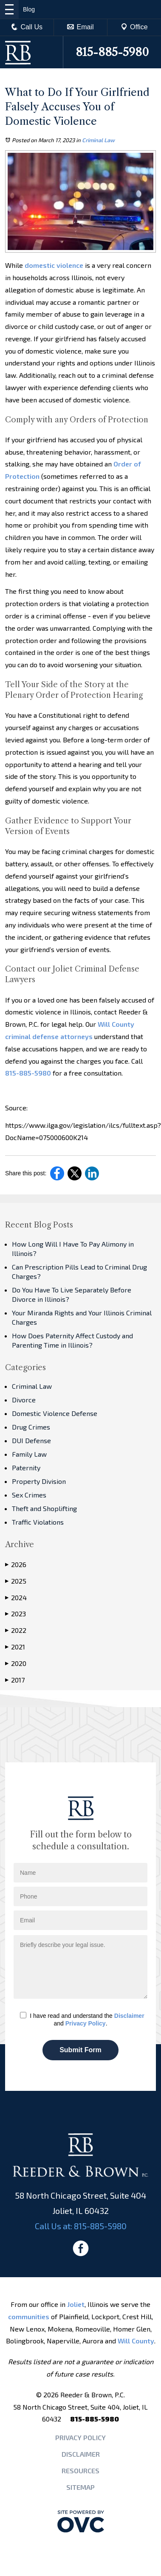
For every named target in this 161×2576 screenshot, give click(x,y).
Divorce (24, 1400)
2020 (15, 1663)
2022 (15, 1630)
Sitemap (80, 2487)
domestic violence (53, 265)
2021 (15, 1647)
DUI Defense (31, 1440)
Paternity (26, 1468)
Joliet (76, 2304)
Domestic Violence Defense (54, 1413)
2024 (16, 1598)
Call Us (26, 27)
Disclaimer (129, 2015)
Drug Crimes (31, 1427)
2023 (15, 1614)
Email (80, 27)
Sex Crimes (29, 1495)
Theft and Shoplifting (44, 1508)
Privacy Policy (85, 2023)
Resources (80, 2470)
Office (134, 27)
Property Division (39, 1481)
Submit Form (80, 2049)
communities (28, 2316)
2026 (15, 1564)
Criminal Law (98, 140)
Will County (136, 2341)
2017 (15, 1680)
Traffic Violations (38, 1522)
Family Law (29, 1454)
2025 (15, 1581)
